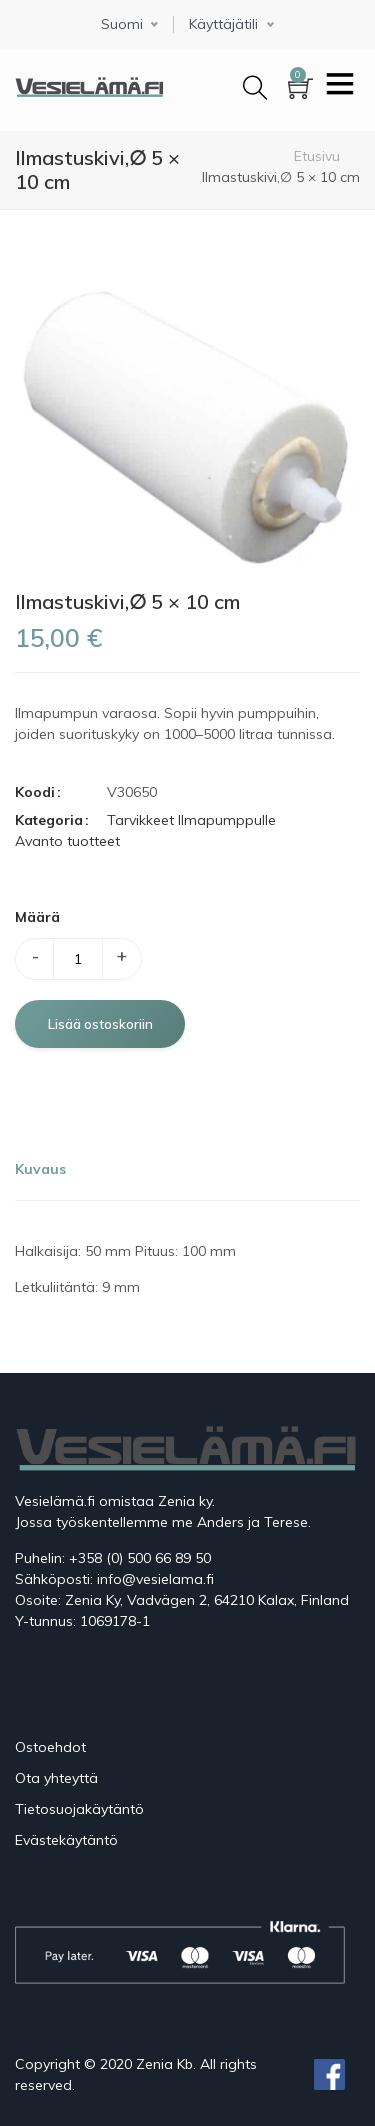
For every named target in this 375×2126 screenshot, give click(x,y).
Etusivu (317, 156)
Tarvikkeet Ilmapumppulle (191, 820)
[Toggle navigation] (340, 86)
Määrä (37, 917)
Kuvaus (40, 1169)
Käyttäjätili (223, 24)
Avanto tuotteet (67, 841)
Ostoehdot (50, 1747)
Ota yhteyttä (56, 1778)
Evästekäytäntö (66, 1840)
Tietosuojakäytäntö (79, 1809)
